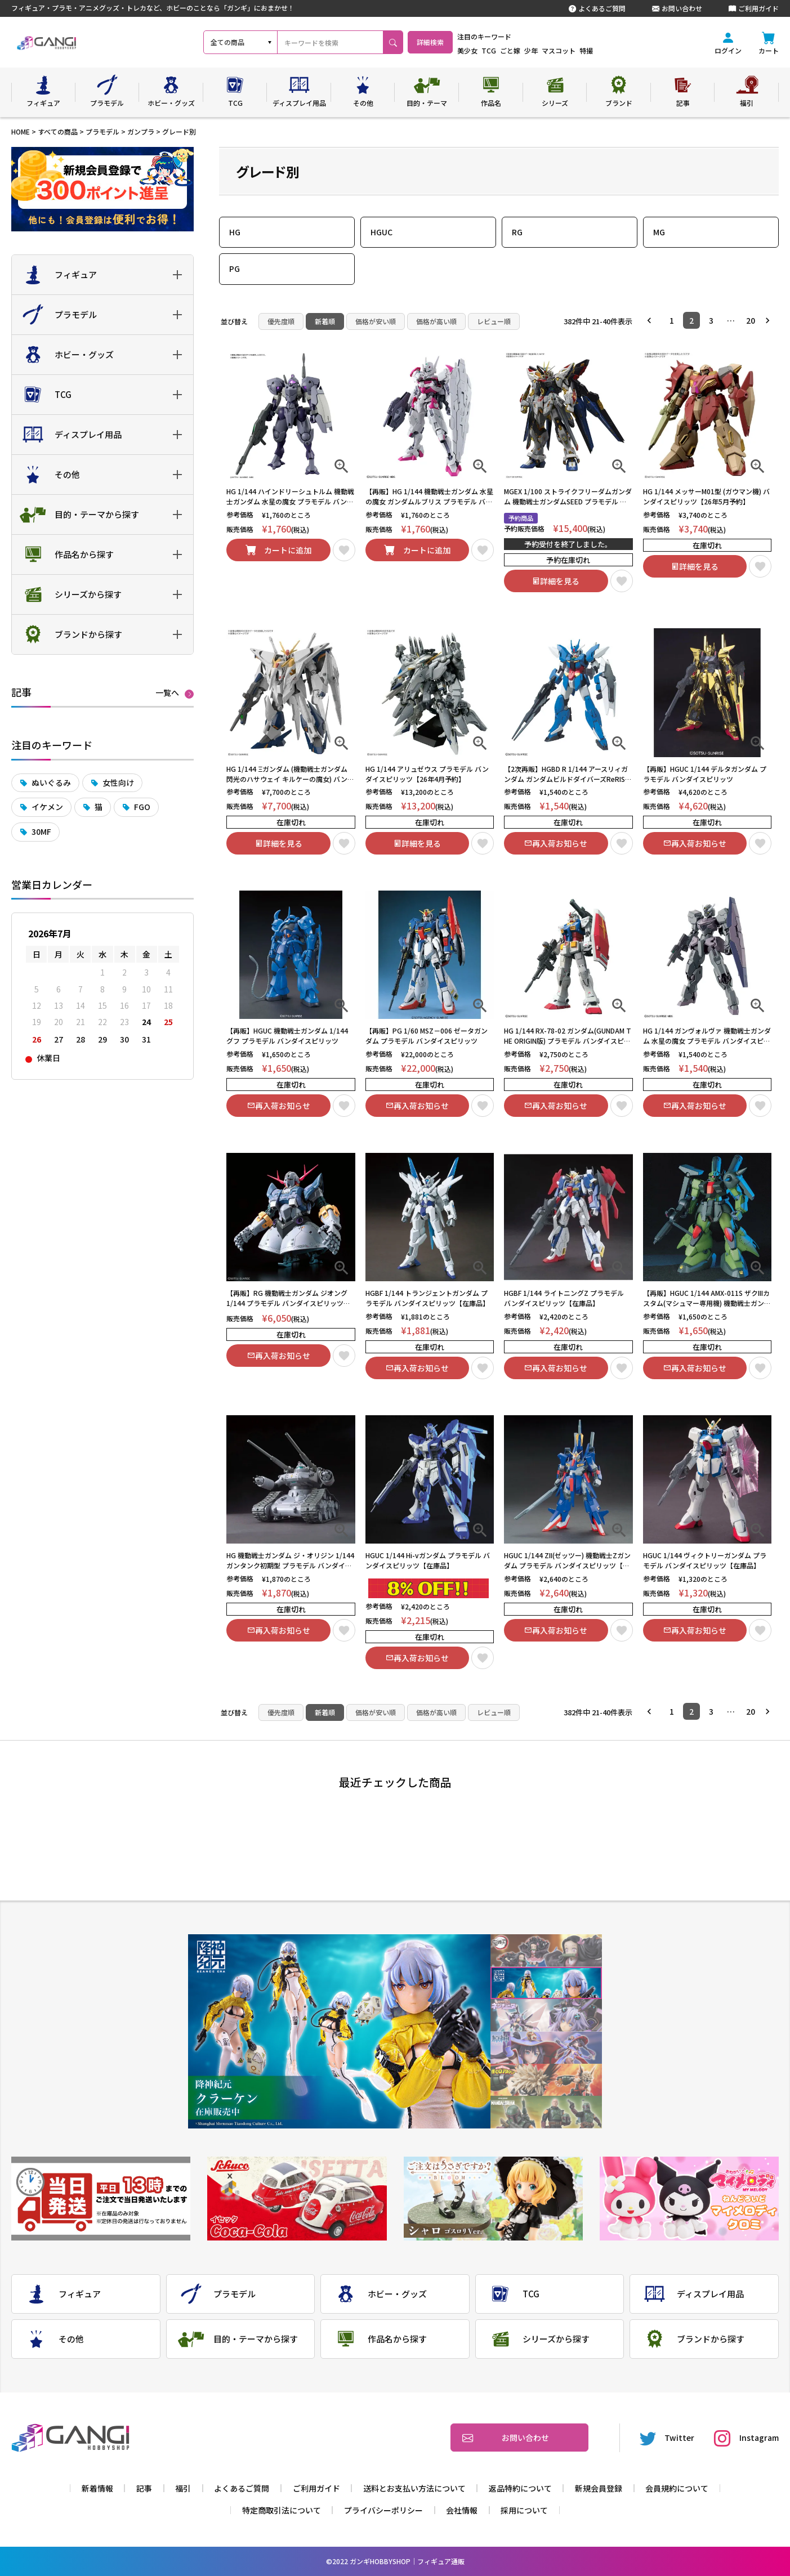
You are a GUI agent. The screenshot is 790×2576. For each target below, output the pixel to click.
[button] (652, 320)
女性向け (118, 782)
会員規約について (676, 2488)
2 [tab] (546, 1983)
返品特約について (520, 2488)
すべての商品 (58, 131)
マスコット (588, 50)
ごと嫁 (540, 50)
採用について (524, 2510)
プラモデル (102, 131)
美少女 (497, 50)
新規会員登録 (598, 2488)
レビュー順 (494, 321)
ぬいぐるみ (51, 782)
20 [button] (750, 320)
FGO (142, 806)
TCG (518, 50)
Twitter (667, 2438)
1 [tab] (546, 1950)
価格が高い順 (436, 321)
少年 (561, 50)
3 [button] (711, 320)
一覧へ (167, 693)
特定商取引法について (281, 2510)
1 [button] (672, 320)
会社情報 (461, 2510)
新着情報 (97, 2488)
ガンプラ (140, 131)
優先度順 (280, 321)
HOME (20, 131)
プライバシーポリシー (383, 2510)
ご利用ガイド (754, 8)
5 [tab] (546, 2079)
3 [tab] (546, 2015)
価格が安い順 (375, 321)
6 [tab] (546, 2112)
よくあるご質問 (597, 8)
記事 (144, 2488)
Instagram (746, 2438)
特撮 (616, 50)
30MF (41, 831)
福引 (183, 2488)
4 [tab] (546, 2047)
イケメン (47, 806)
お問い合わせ (677, 8)
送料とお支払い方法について (414, 2488)
